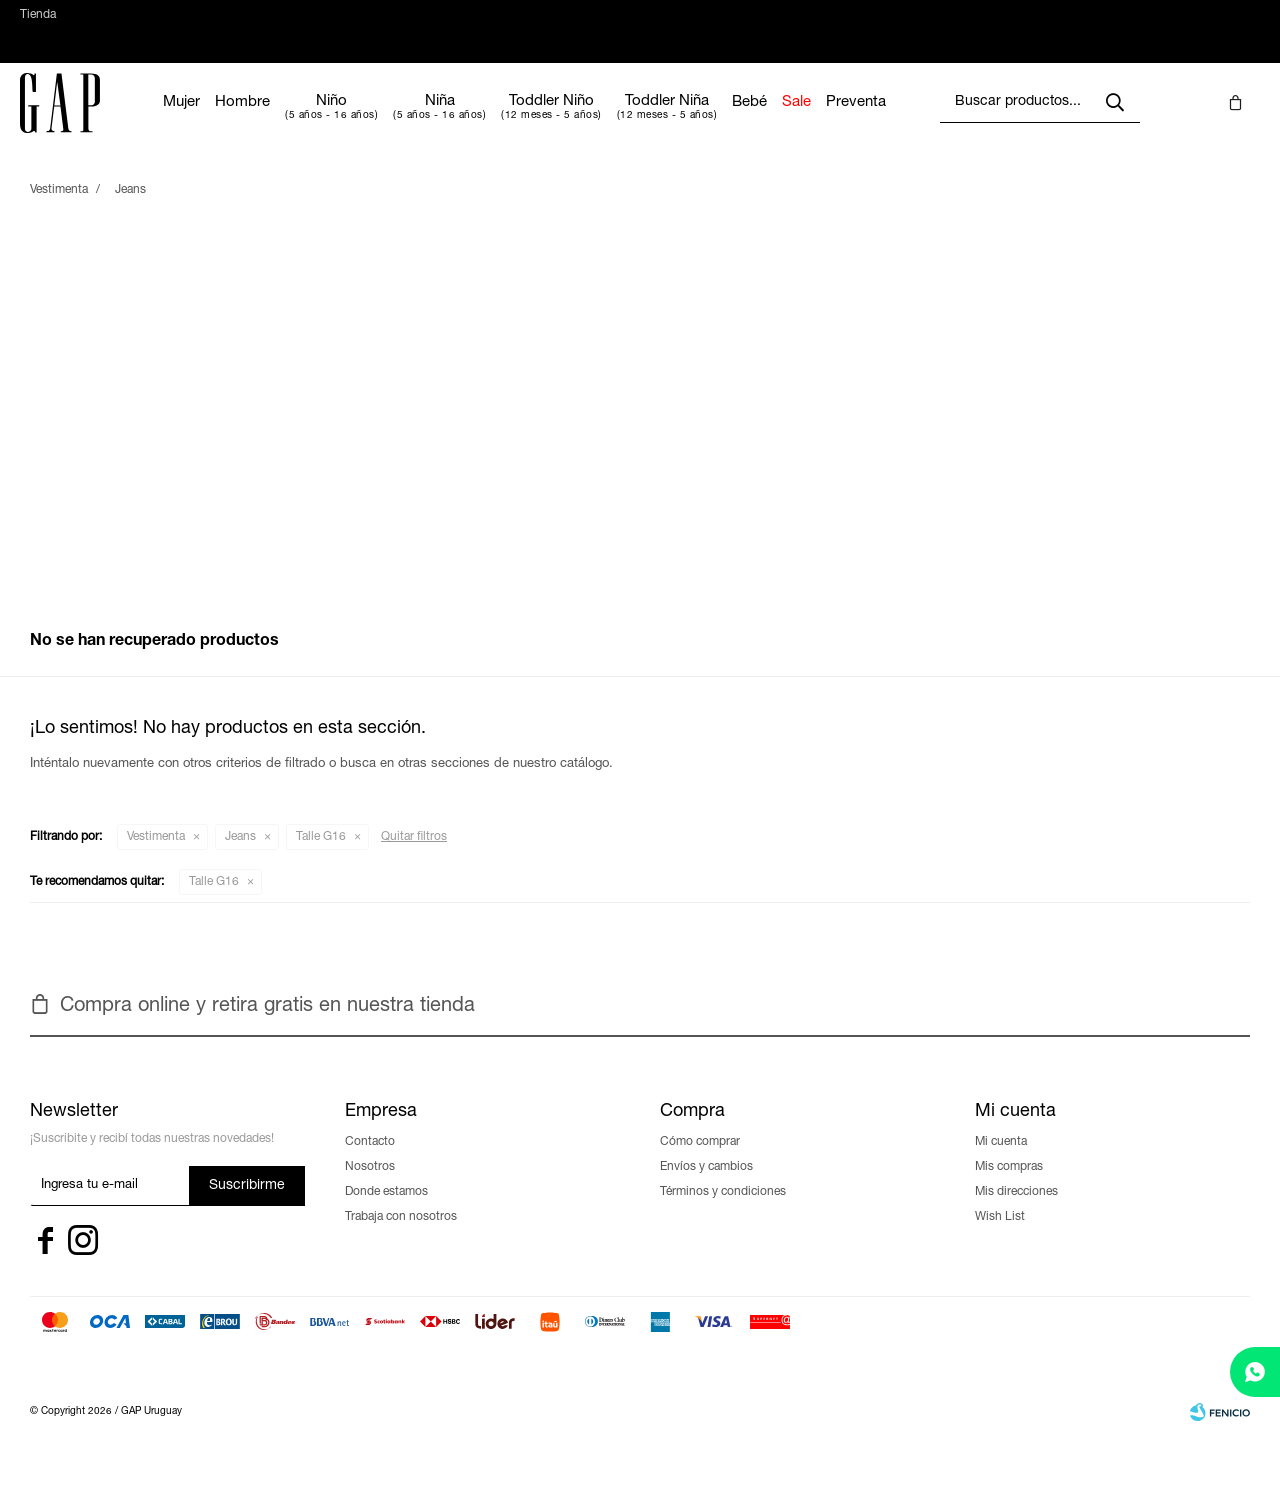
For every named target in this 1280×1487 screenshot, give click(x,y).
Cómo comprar (700, 1162)
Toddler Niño (611, 121)
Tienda (38, 25)
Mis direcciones (1016, 1212)
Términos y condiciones (723, 1212)
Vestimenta (156, 857)
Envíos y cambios (706, 1187)
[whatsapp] (1255, 1372)
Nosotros (370, 1187)
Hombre (302, 122)
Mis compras (1009, 1187)
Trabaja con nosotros (401, 1237)
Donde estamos (386, 1212)
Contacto (370, 1162)
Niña (500, 121)
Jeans (240, 857)
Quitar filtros (414, 857)
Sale (856, 122)
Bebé (809, 122)
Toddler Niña (727, 121)
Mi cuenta (1001, 1162)
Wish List (1000, 1237)
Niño (391, 121)
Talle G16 (321, 857)
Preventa (916, 122)
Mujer (241, 122)
